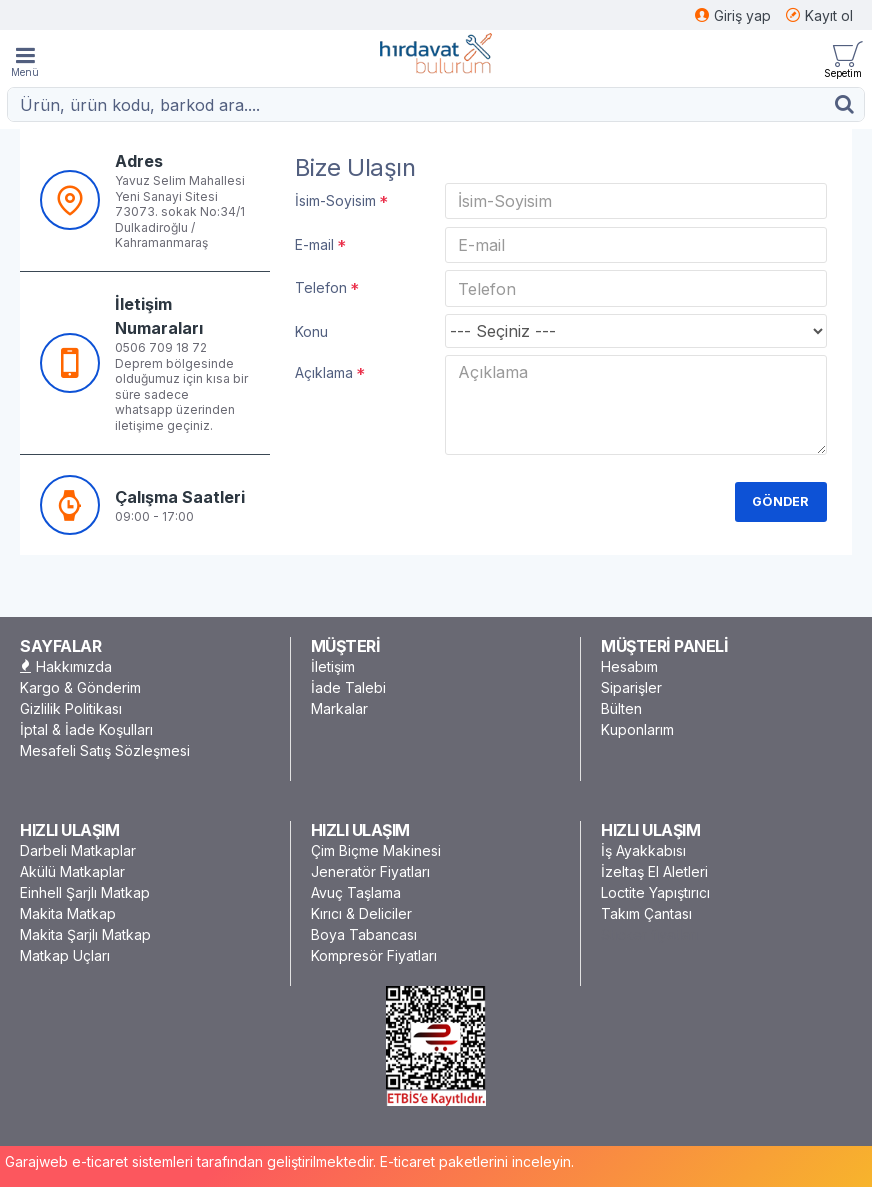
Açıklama (324, 380)
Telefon (321, 292)
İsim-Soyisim (335, 200)
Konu (311, 338)
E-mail (314, 246)
